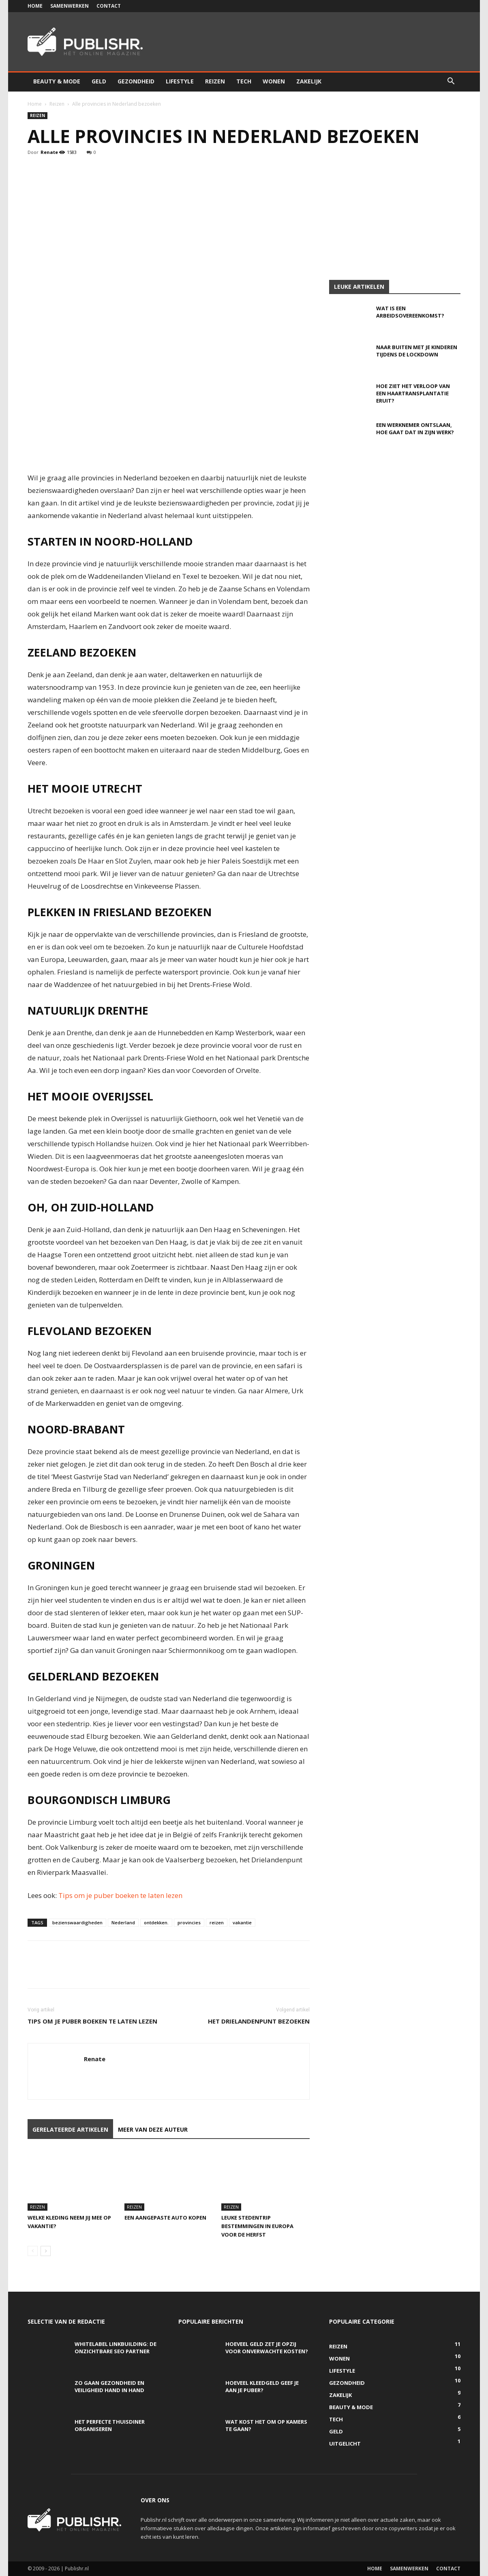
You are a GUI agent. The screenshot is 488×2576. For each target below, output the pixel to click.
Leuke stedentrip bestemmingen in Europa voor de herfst (257, 2226)
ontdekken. (156, 1922)
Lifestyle (180, 81)
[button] (450, 82)
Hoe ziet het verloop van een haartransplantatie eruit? (413, 393)
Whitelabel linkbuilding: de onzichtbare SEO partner (115, 2347)
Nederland (123, 1922)
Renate (49, 152)
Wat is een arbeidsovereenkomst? (410, 312)
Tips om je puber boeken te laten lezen (120, 1895)
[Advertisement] (244, 219)
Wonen (274, 81)
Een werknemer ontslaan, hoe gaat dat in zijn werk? (415, 428)
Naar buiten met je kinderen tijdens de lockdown (416, 350)
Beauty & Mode (56, 81)
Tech (243, 81)
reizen (217, 1922)
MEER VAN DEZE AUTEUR (153, 2129)
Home (35, 5)
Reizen (215, 81)
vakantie (242, 1922)
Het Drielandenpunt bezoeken (259, 2021)
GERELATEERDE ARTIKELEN (70, 2129)
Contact (108, 5)
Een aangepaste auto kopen (165, 2217)
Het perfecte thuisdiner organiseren (110, 2425)
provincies (189, 1922)
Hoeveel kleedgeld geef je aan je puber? (262, 2386)
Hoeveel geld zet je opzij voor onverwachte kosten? (266, 2347)
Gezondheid (136, 81)
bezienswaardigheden (77, 1922)
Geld (99, 81)
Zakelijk (308, 81)
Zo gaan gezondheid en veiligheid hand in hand (109, 2386)
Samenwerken (69, 5)
